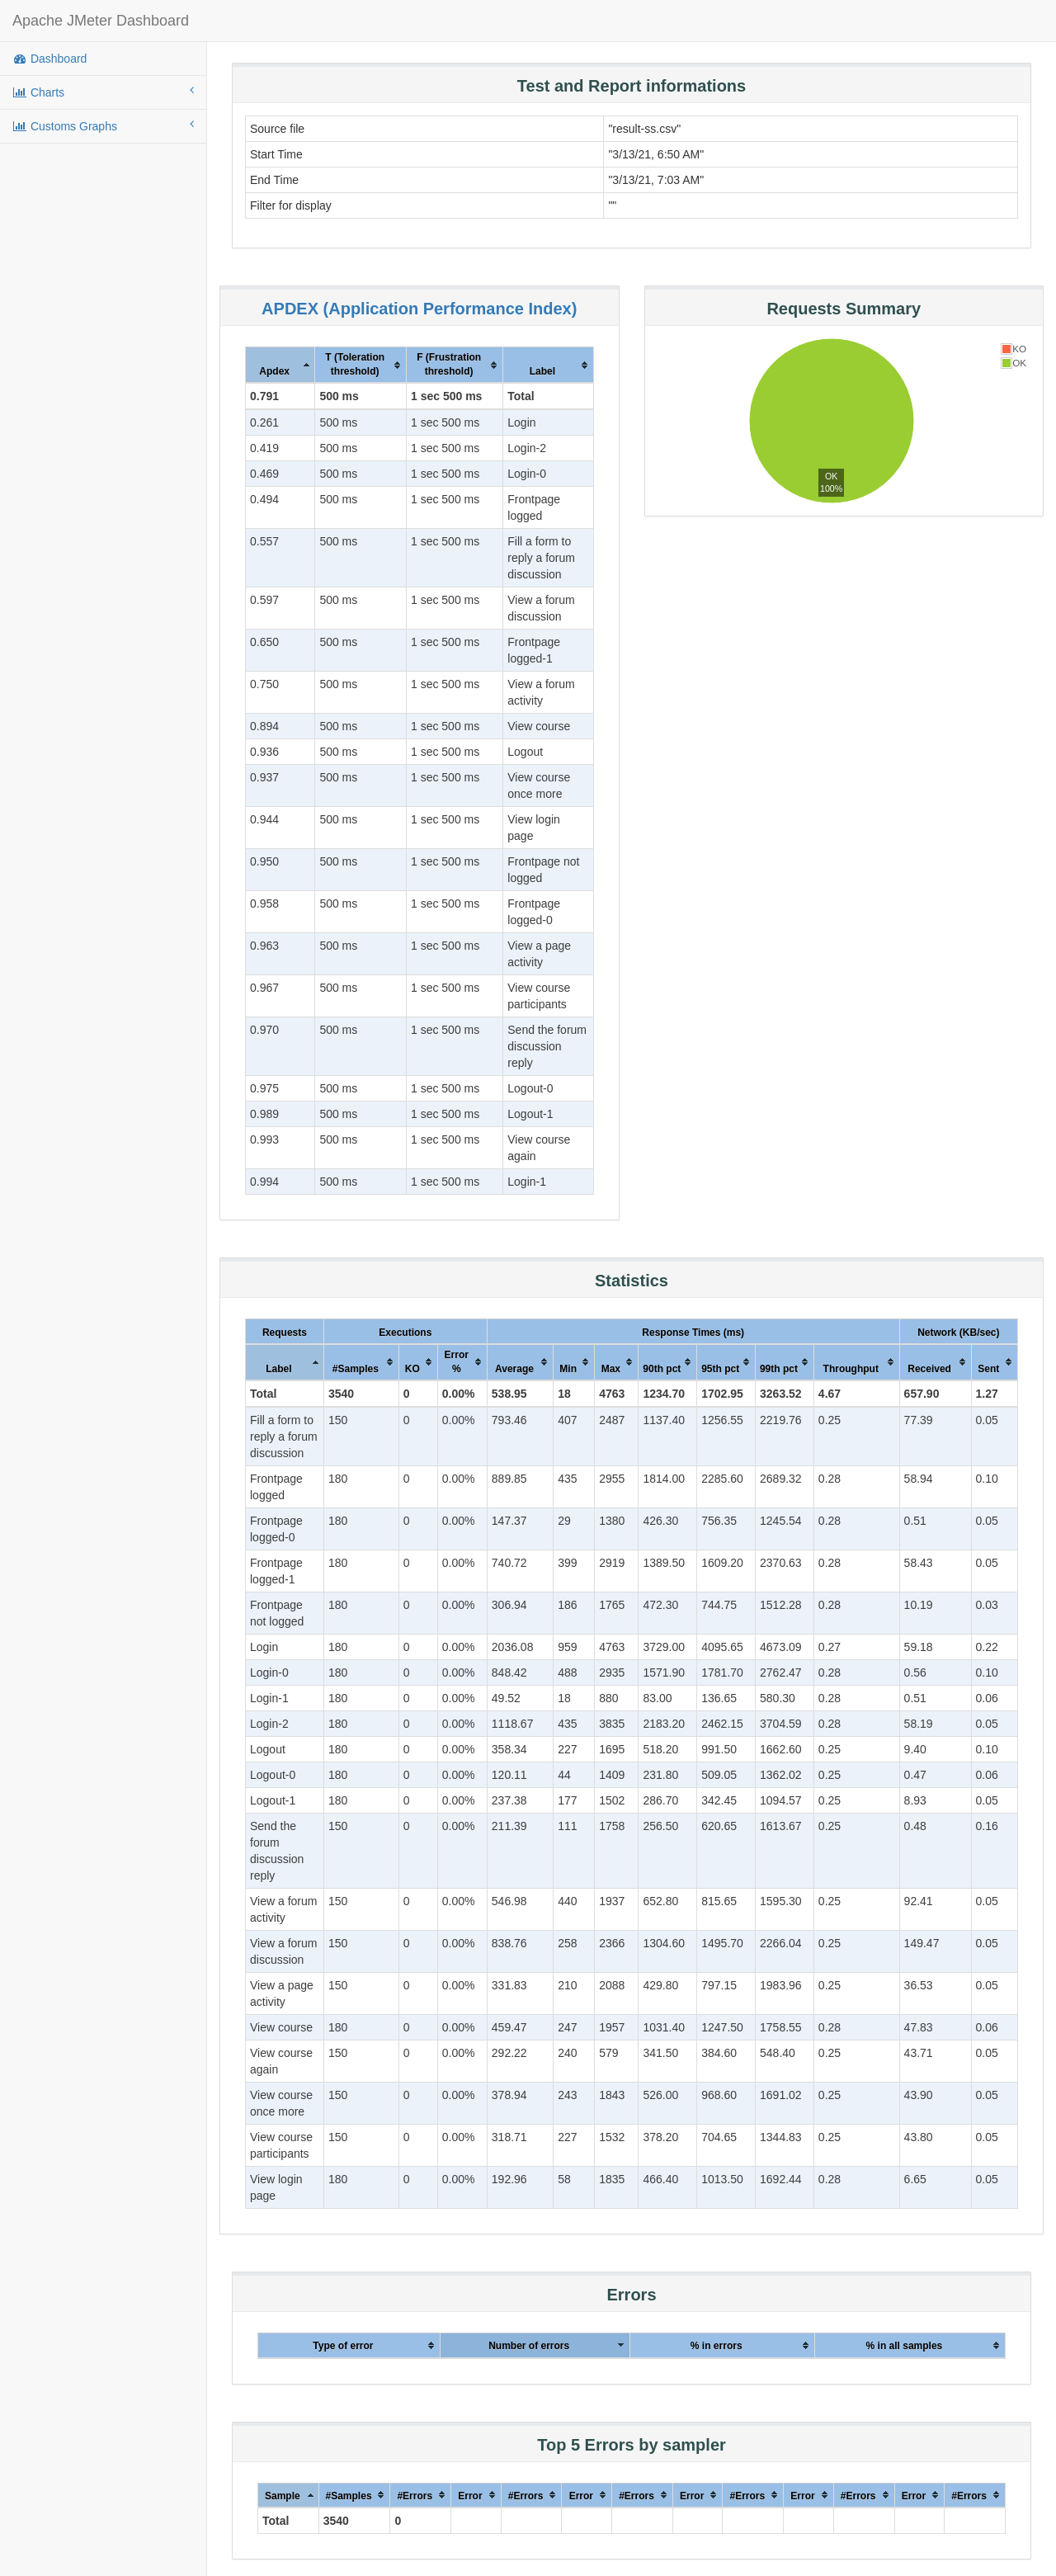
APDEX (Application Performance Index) (419, 309)
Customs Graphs (103, 125)
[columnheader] (280, 365)
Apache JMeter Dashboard (100, 20)
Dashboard (49, 58)
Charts (103, 91)
